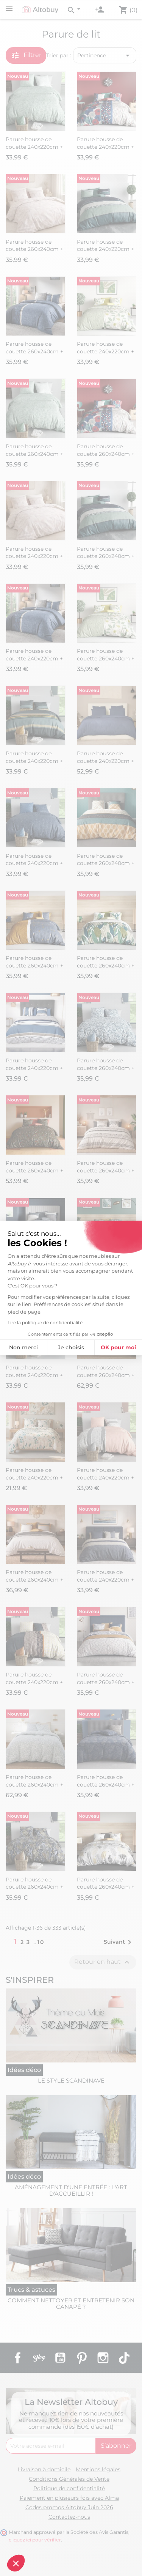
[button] (16, 2563)
